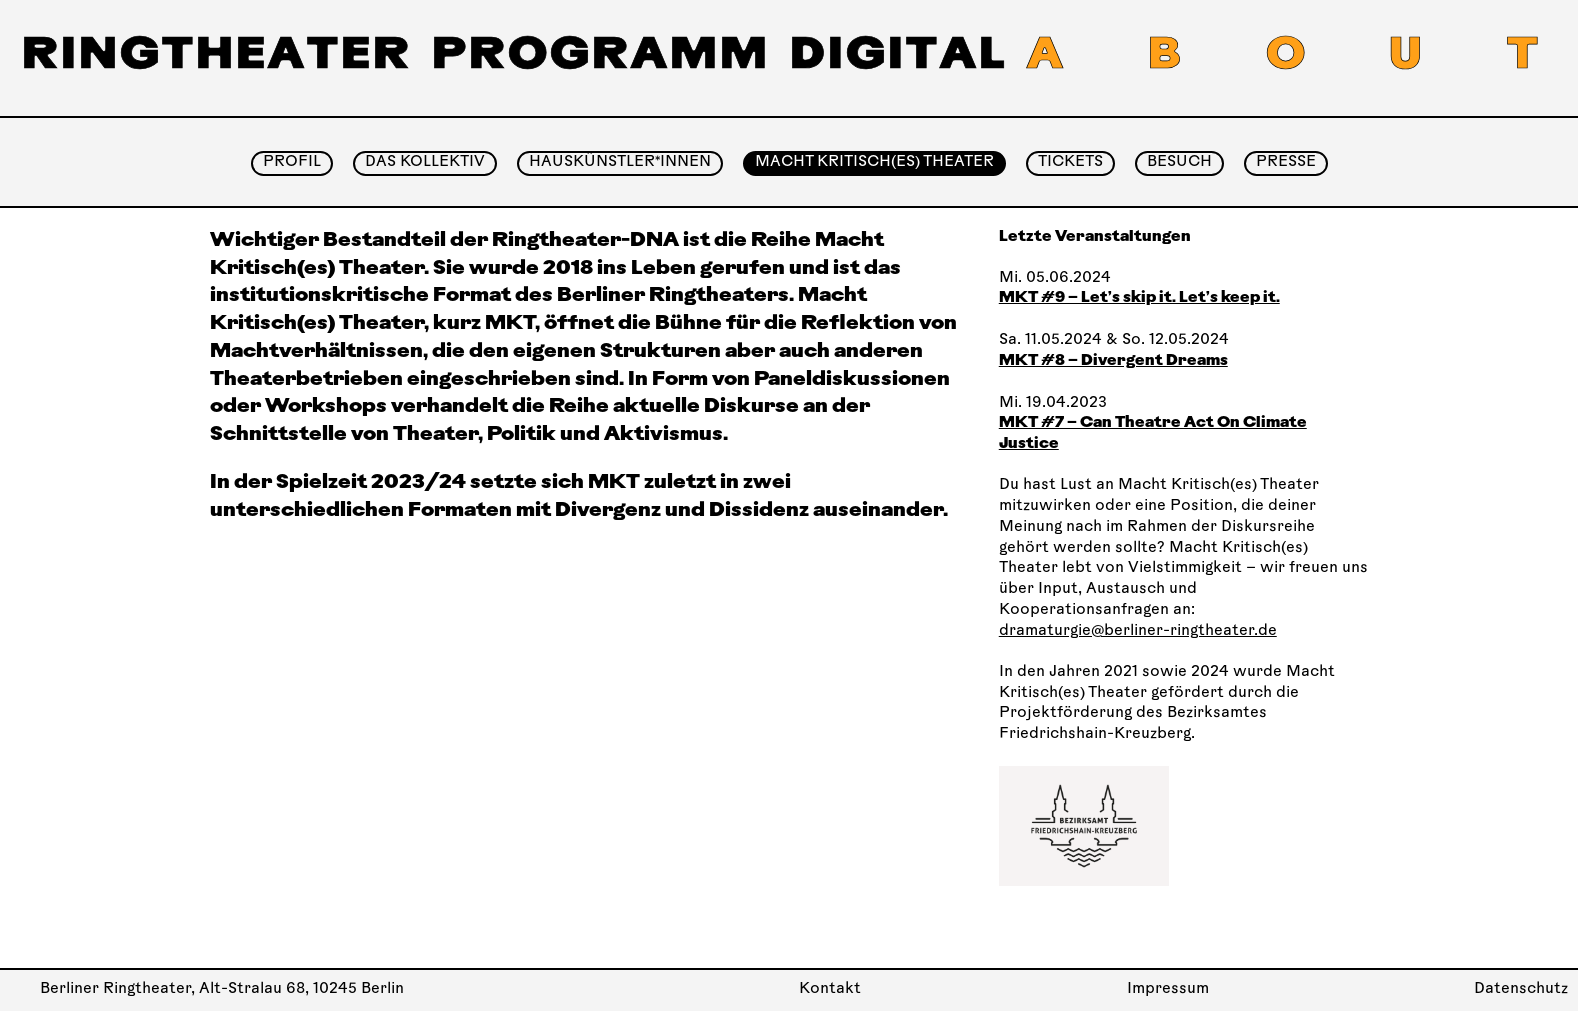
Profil (292, 162)
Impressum (1168, 989)
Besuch (1179, 162)
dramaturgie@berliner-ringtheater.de (1138, 631)
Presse (1286, 162)
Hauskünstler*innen (620, 162)
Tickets (1070, 162)
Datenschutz (1521, 989)
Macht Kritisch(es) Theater (874, 162)
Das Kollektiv (425, 162)
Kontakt (830, 989)
